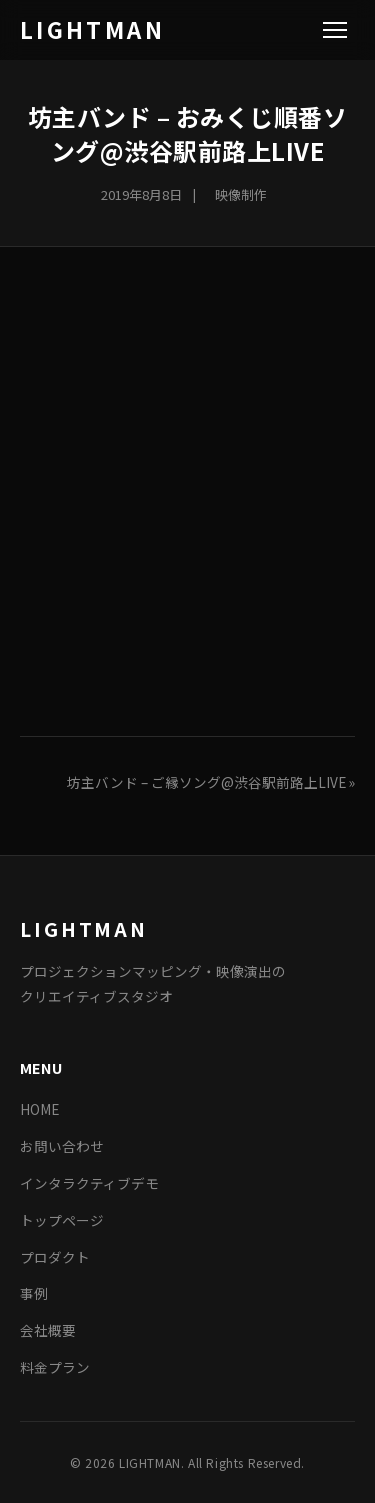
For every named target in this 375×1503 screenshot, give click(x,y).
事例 (34, 1293)
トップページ (62, 1220)
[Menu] (335, 30)
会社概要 (48, 1330)
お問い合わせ (62, 1146)
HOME (39, 1109)
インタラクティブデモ (89, 1183)
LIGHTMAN (92, 29)
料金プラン (55, 1367)
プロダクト (55, 1257)
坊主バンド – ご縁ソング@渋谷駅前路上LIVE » (211, 782)
